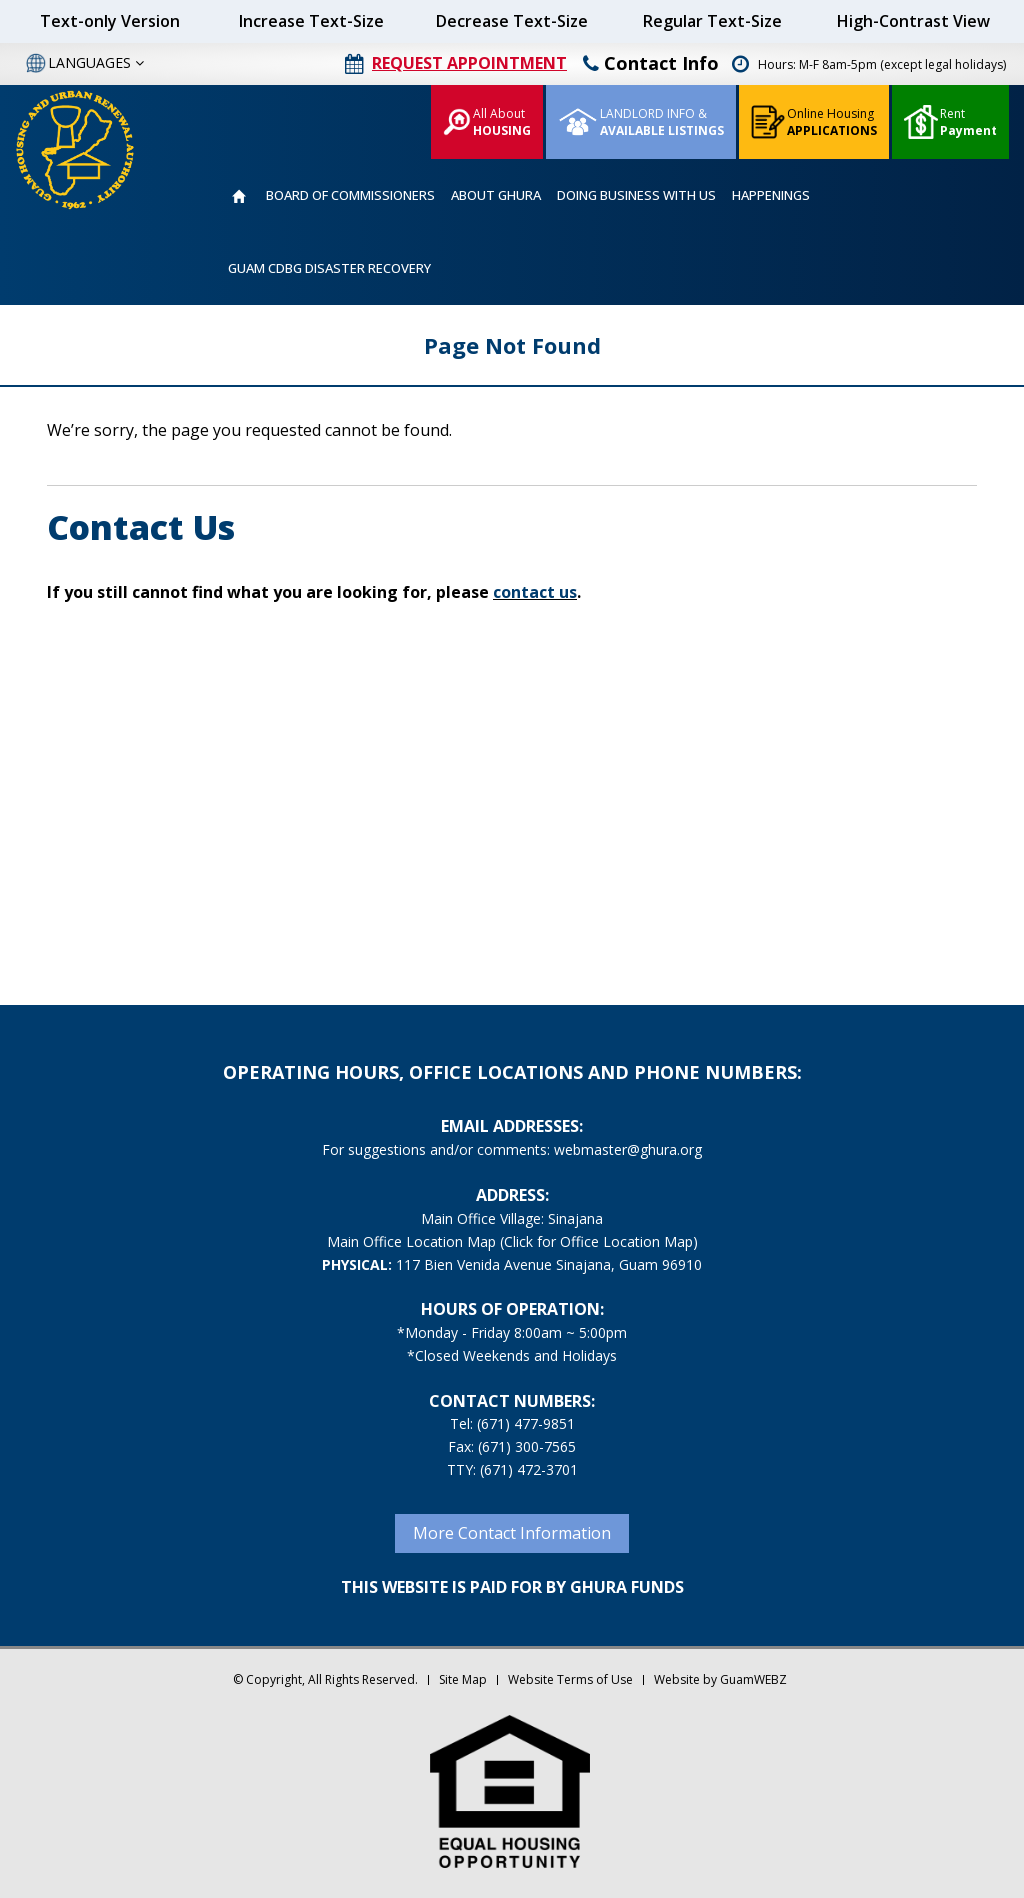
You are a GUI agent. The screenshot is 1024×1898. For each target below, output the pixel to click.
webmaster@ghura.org (628, 1149)
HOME (239, 196)
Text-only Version (110, 21)
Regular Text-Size (712, 21)
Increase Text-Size (311, 21)
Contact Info (651, 63)
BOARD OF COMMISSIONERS (350, 195)
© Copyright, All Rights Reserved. (325, 1679)
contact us (535, 592)
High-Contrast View (913, 21)
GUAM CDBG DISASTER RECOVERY (329, 268)
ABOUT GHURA (496, 195)
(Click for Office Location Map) (599, 1241)
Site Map (463, 1679)
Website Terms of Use (570, 1679)
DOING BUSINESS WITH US (636, 195)
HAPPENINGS (771, 195)
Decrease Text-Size (512, 21)
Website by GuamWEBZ (720, 1679)
